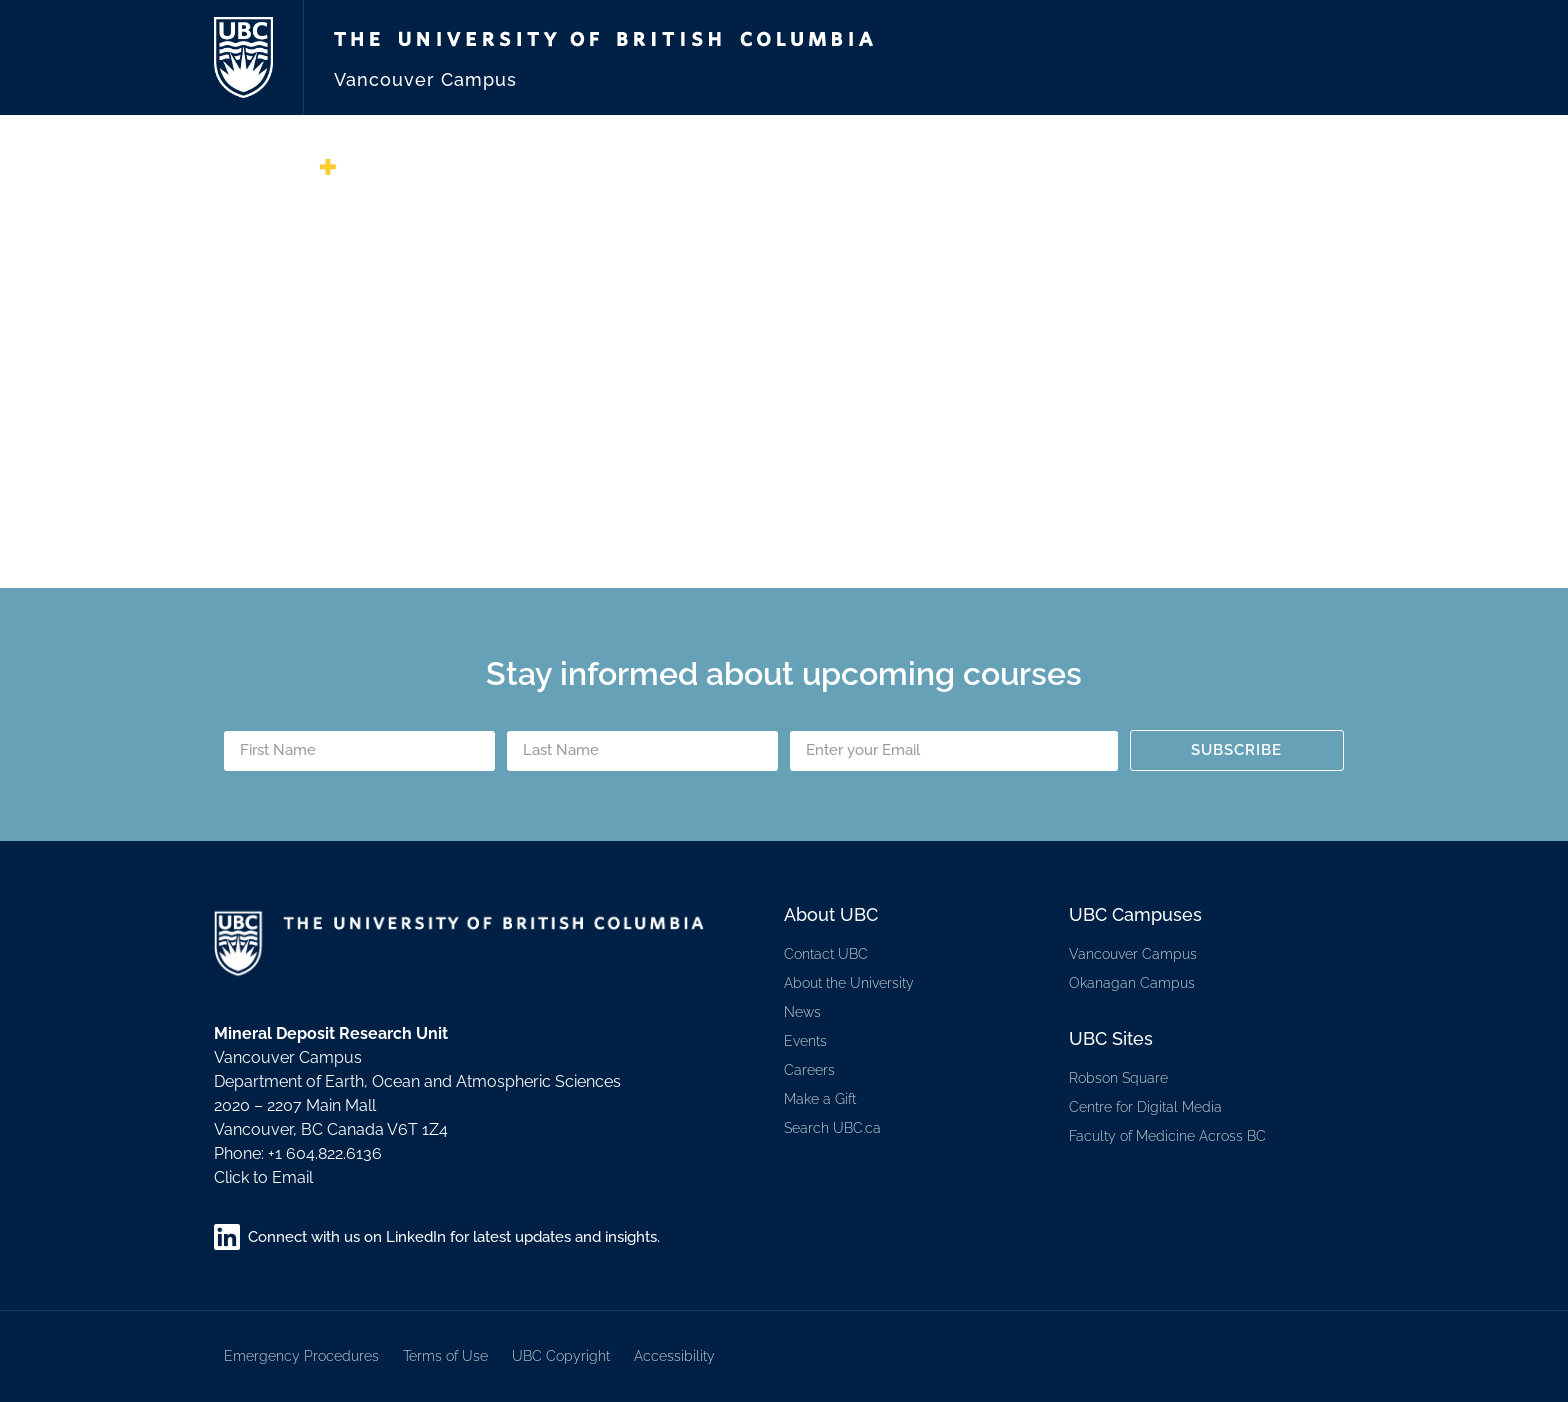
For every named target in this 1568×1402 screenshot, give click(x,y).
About (783, 175)
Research (1092, 175)
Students (1292, 175)
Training (1192, 175)
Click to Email (263, 1177)
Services (991, 175)
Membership (883, 175)
